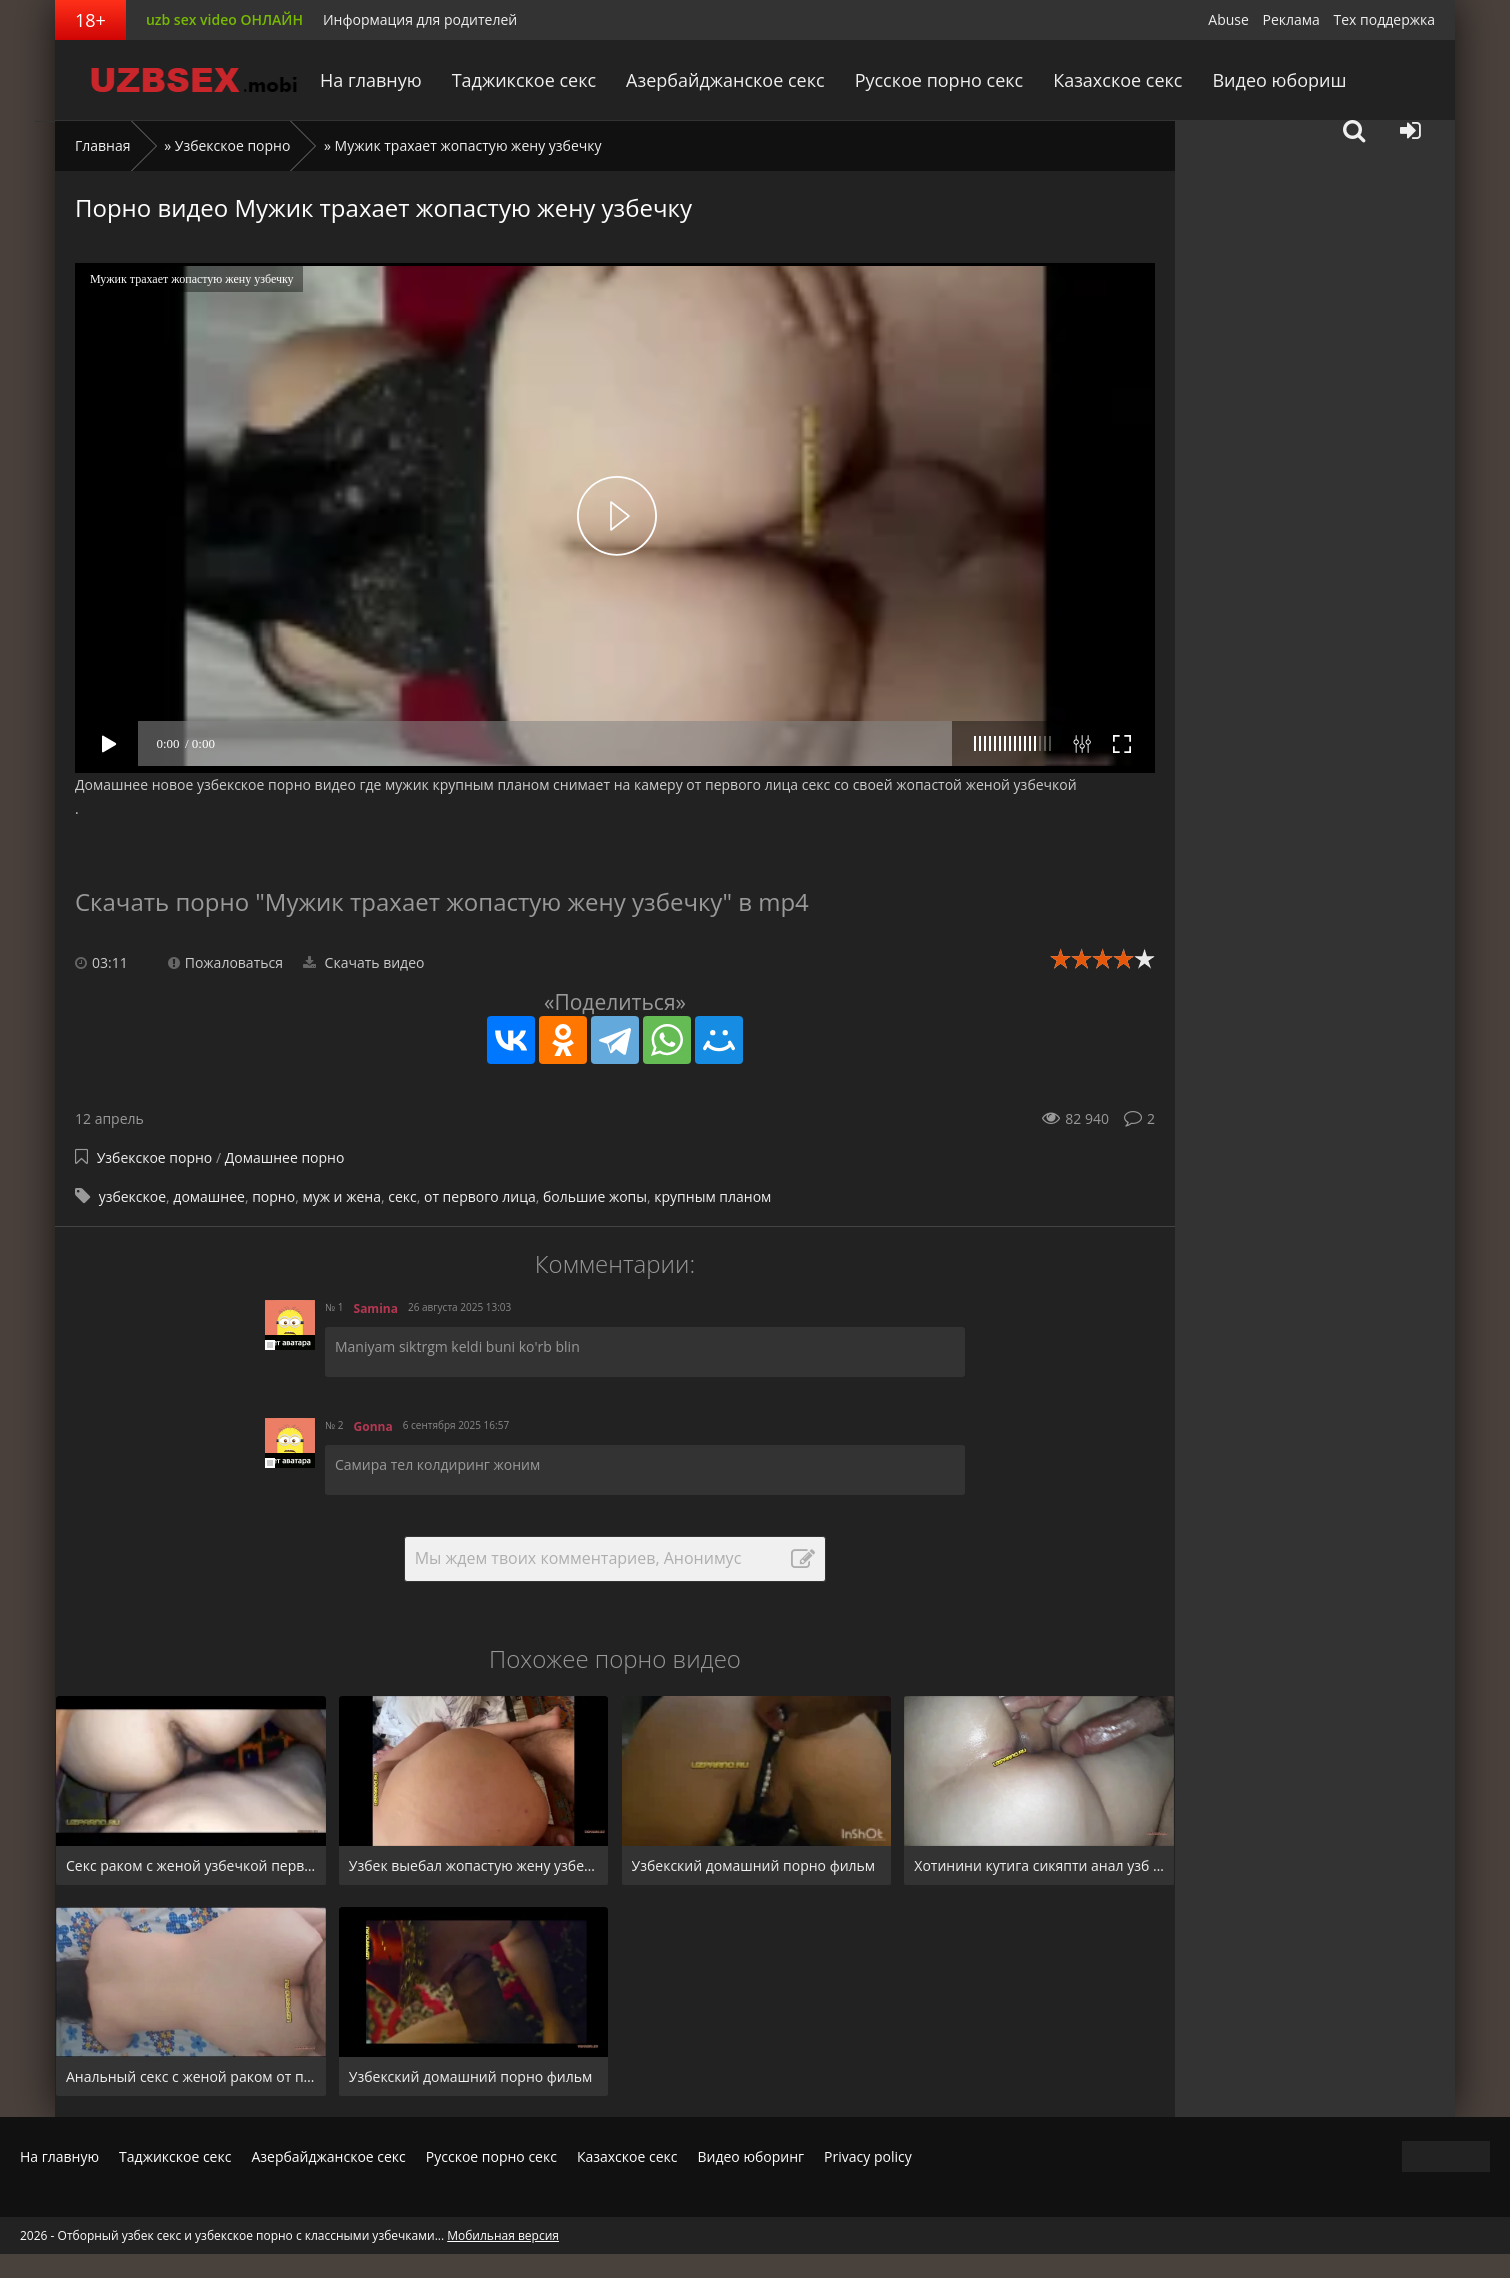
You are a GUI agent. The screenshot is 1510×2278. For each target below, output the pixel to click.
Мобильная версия (503, 2235)
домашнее (209, 1196)
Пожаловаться (225, 962)
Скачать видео (364, 962)
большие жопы (595, 1196)
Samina (376, 1308)
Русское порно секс (939, 80)
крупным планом (712, 1196)
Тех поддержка (1384, 19)
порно (273, 1196)
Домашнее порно (285, 1157)
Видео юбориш (1277, 80)
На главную (373, 80)
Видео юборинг (750, 2156)
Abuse (1228, 19)
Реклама (1291, 19)
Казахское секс (1116, 80)
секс (402, 1196)
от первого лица (480, 1196)
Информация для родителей (420, 19)
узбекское (132, 1196)
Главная (103, 145)
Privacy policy (868, 2156)
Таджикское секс (526, 80)
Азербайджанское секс (727, 80)
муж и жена (341, 1196)
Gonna (373, 1426)
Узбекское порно (233, 145)
